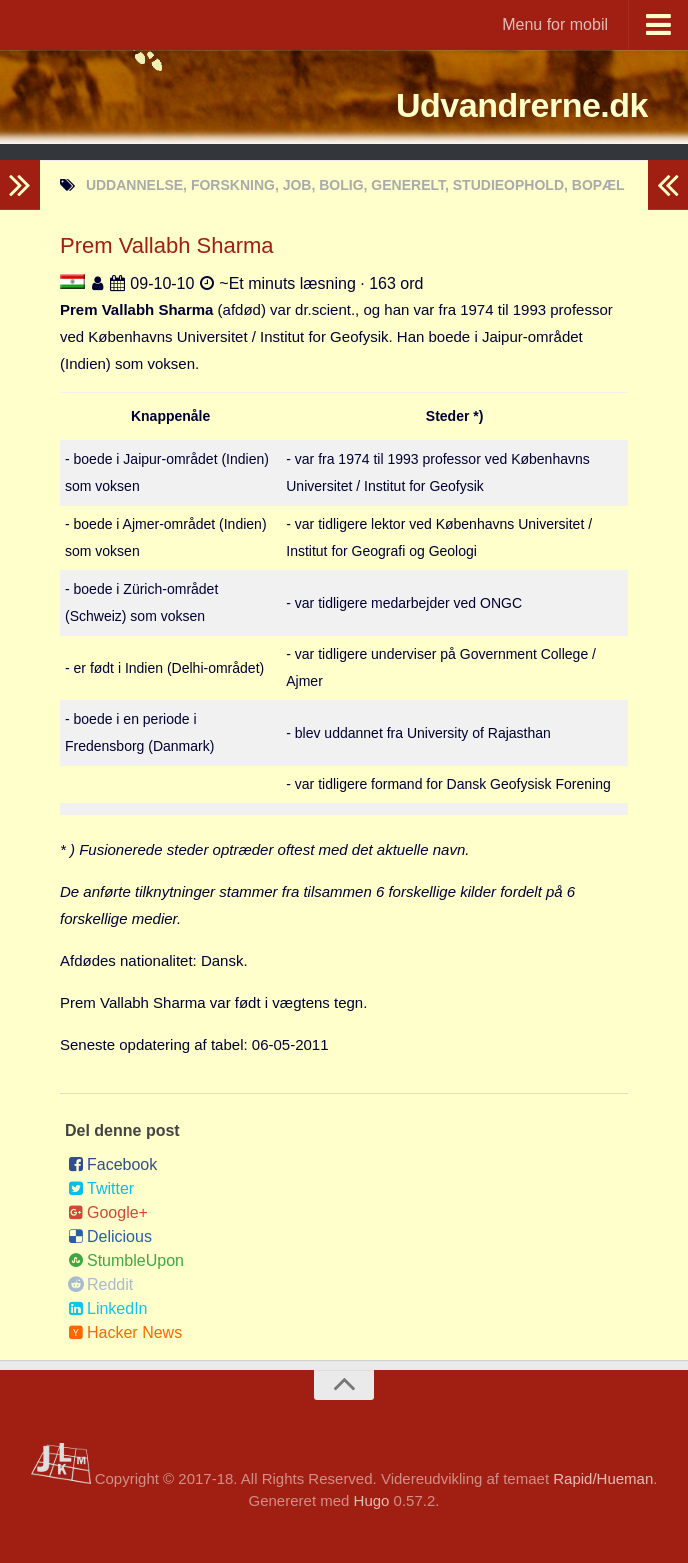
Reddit (100, 1284)
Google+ (108, 1212)
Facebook (112, 1164)
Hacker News (125, 1332)
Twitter (101, 1188)
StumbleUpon (126, 1260)
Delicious (110, 1236)
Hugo (372, 1500)
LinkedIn (108, 1308)
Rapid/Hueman (603, 1478)
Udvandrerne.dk (491, 104)
